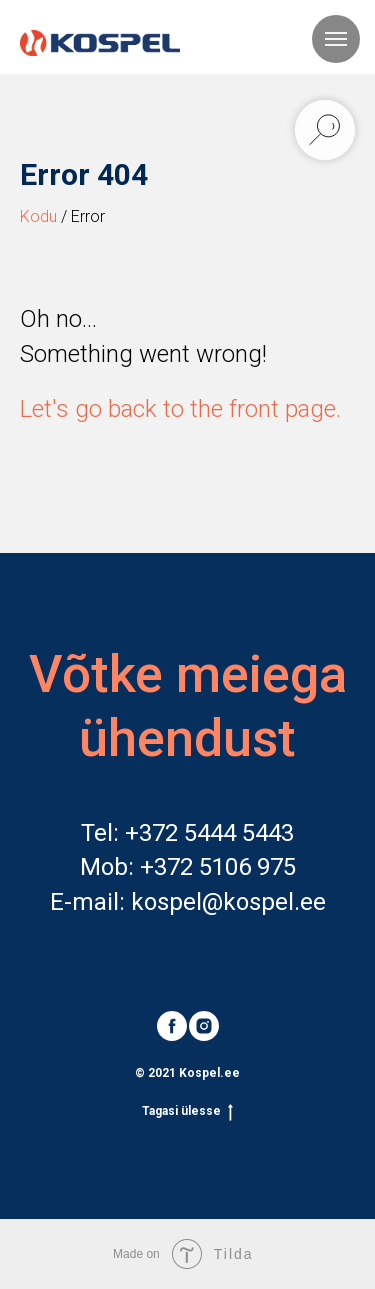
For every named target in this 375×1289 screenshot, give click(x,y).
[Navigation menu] (336, 39)
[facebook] (172, 1026)
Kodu (38, 216)
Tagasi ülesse (187, 1111)
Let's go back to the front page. (180, 409)
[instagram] (204, 1026)
